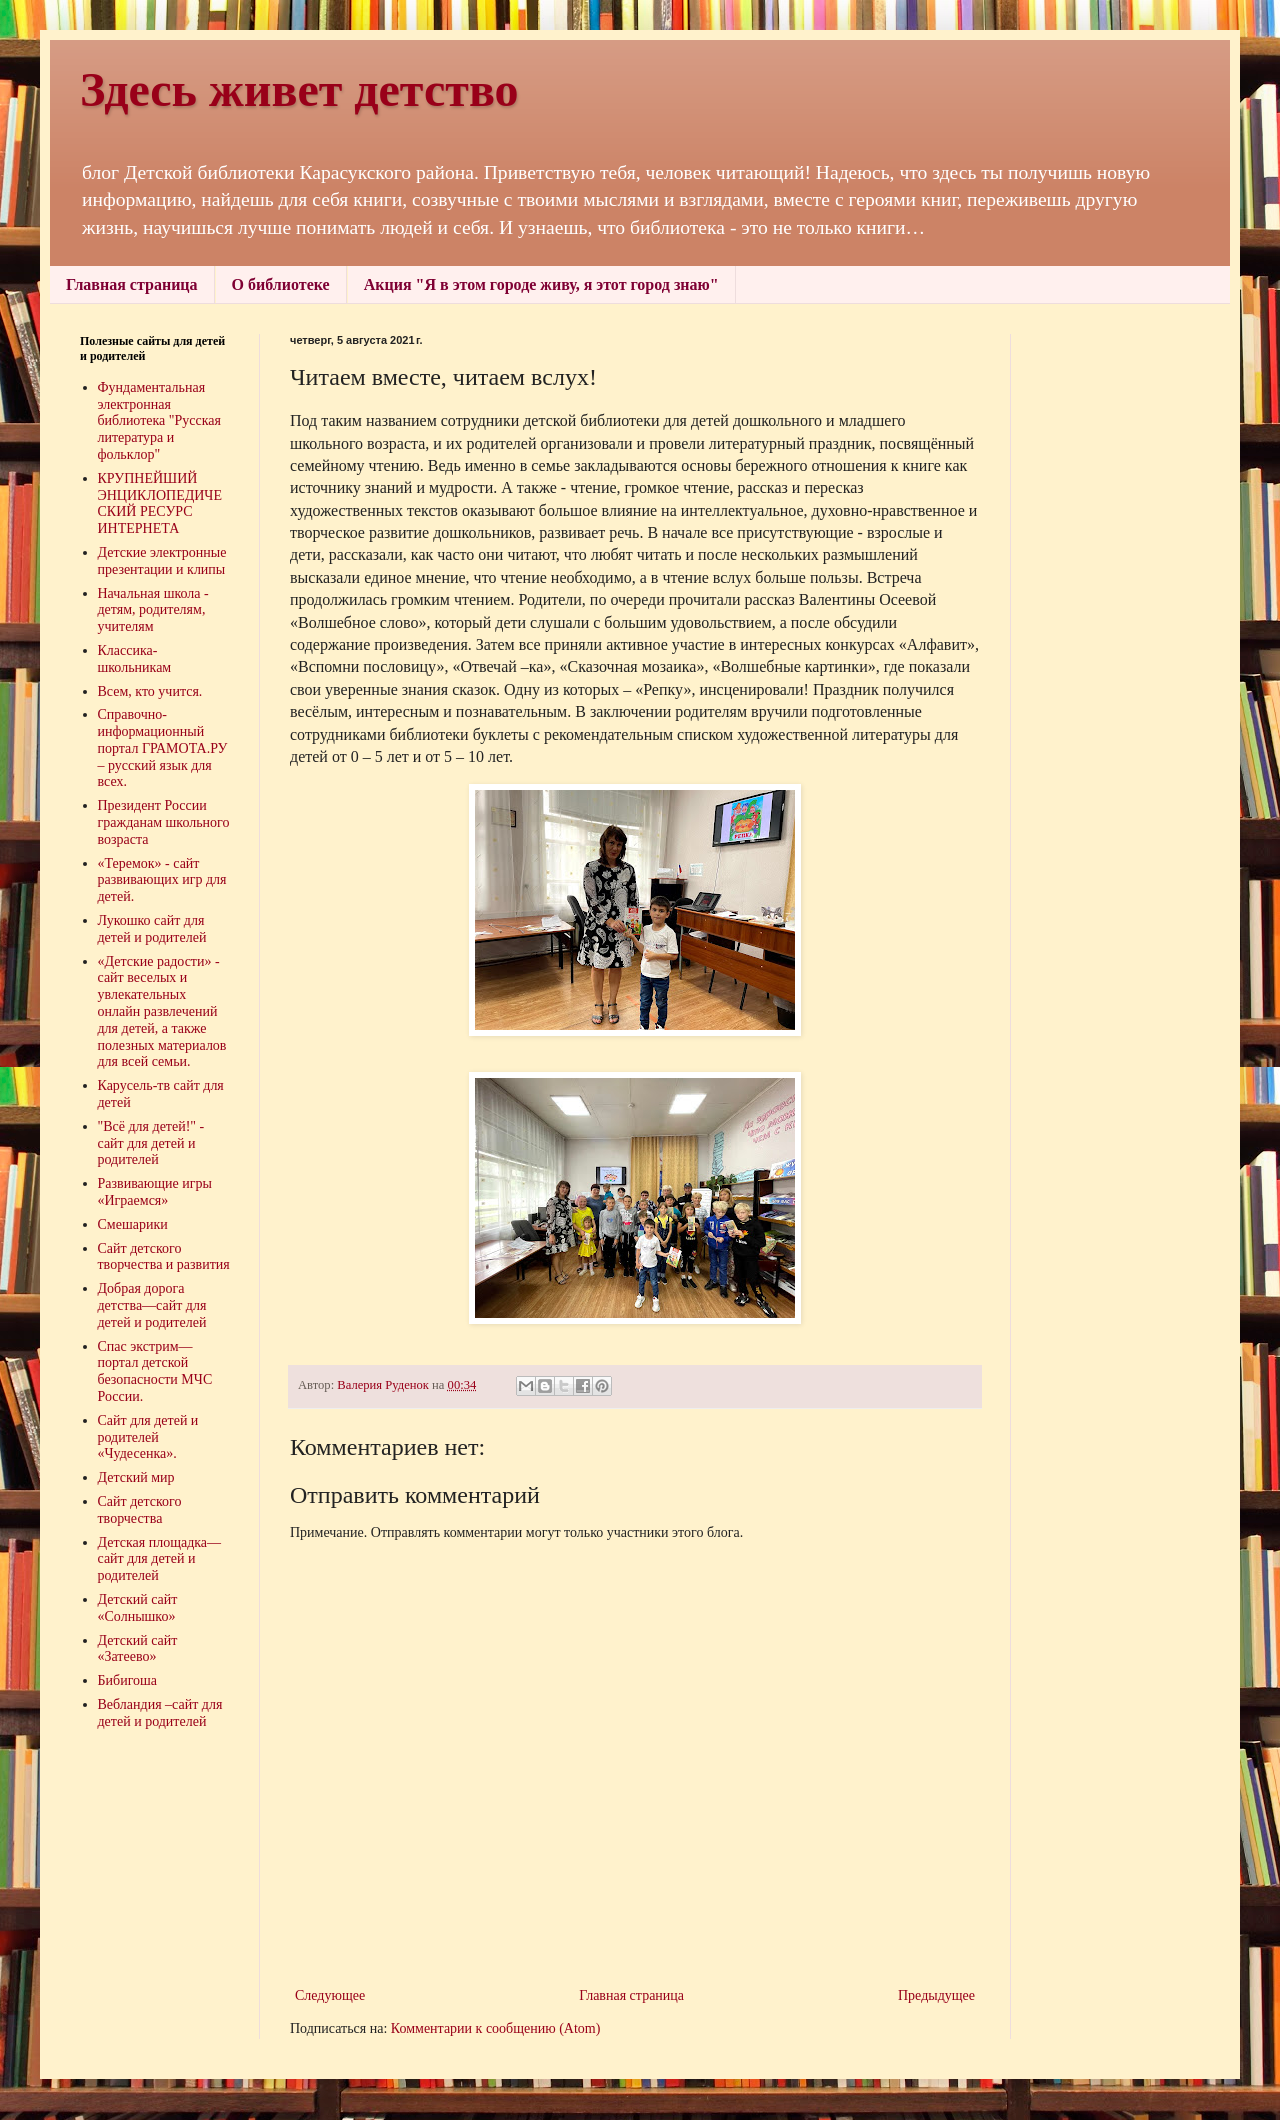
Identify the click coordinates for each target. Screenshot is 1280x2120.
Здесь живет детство (299, 89)
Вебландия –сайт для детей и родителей (160, 1713)
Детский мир (136, 1477)
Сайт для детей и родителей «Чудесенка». (148, 1437)
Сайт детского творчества (140, 1510)
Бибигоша (128, 1680)
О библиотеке (281, 284)
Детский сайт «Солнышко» (138, 1608)
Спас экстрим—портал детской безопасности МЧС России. (155, 1371)
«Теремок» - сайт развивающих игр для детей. (162, 880)
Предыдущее (936, 1995)
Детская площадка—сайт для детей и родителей (160, 1559)
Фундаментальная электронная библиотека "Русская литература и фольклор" (160, 421)
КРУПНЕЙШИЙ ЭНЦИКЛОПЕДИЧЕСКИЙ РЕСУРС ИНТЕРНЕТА (160, 503)
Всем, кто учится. (150, 691)
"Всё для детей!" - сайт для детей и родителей (151, 1143)
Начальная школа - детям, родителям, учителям (153, 610)
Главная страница (132, 284)
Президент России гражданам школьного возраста (164, 822)
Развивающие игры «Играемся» (155, 1192)
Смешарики (133, 1224)
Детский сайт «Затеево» (138, 1649)
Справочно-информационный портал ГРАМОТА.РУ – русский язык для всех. (163, 748)
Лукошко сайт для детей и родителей (152, 929)
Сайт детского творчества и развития (164, 1257)
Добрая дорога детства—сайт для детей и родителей (152, 1305)
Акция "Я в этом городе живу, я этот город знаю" (541, 284)
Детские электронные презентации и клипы (162, 561)
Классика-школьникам (135, 659)
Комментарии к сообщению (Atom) (496, 2028)
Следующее (330, 1995)
